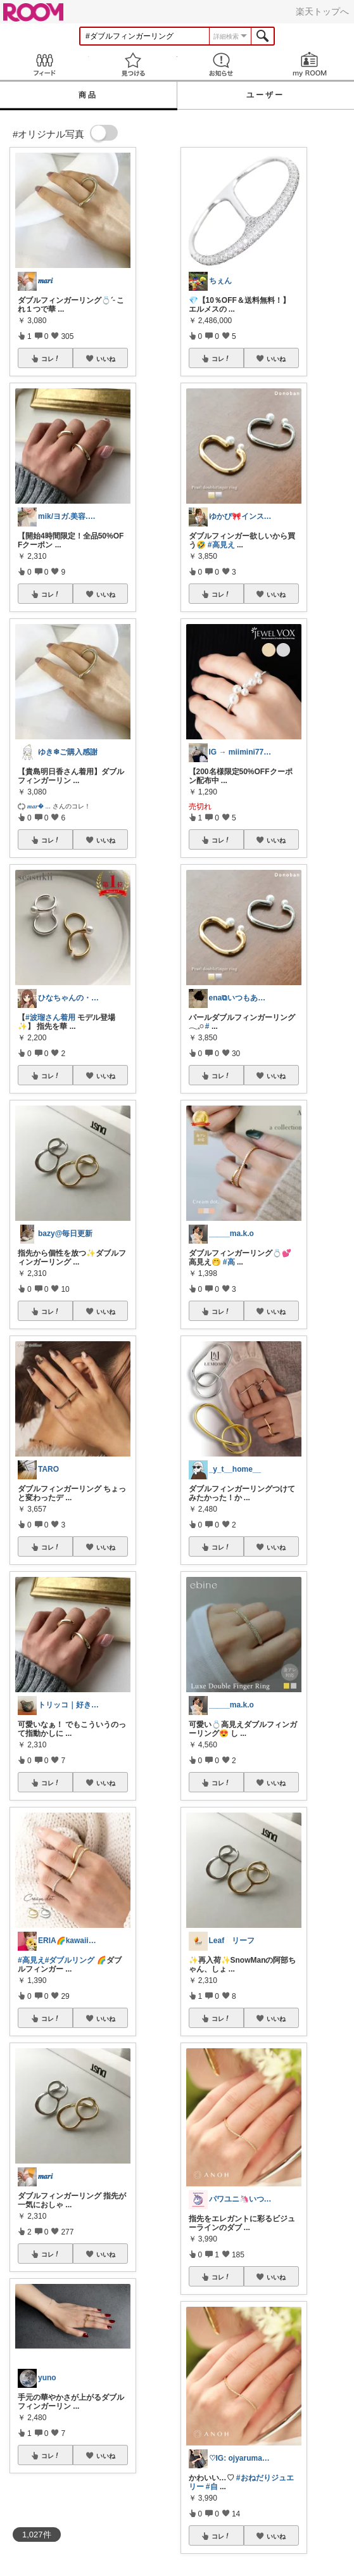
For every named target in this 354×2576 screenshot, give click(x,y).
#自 (212, 2486)
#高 (229, 1262)
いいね (105, 358)
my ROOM (309, 64)
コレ (50, 358)
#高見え (31, 1960)
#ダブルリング (70, 1960)
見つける (133, 64)
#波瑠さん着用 (50, 1017)
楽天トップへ (322, 11)
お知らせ (221, 64)
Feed (44, 64)
